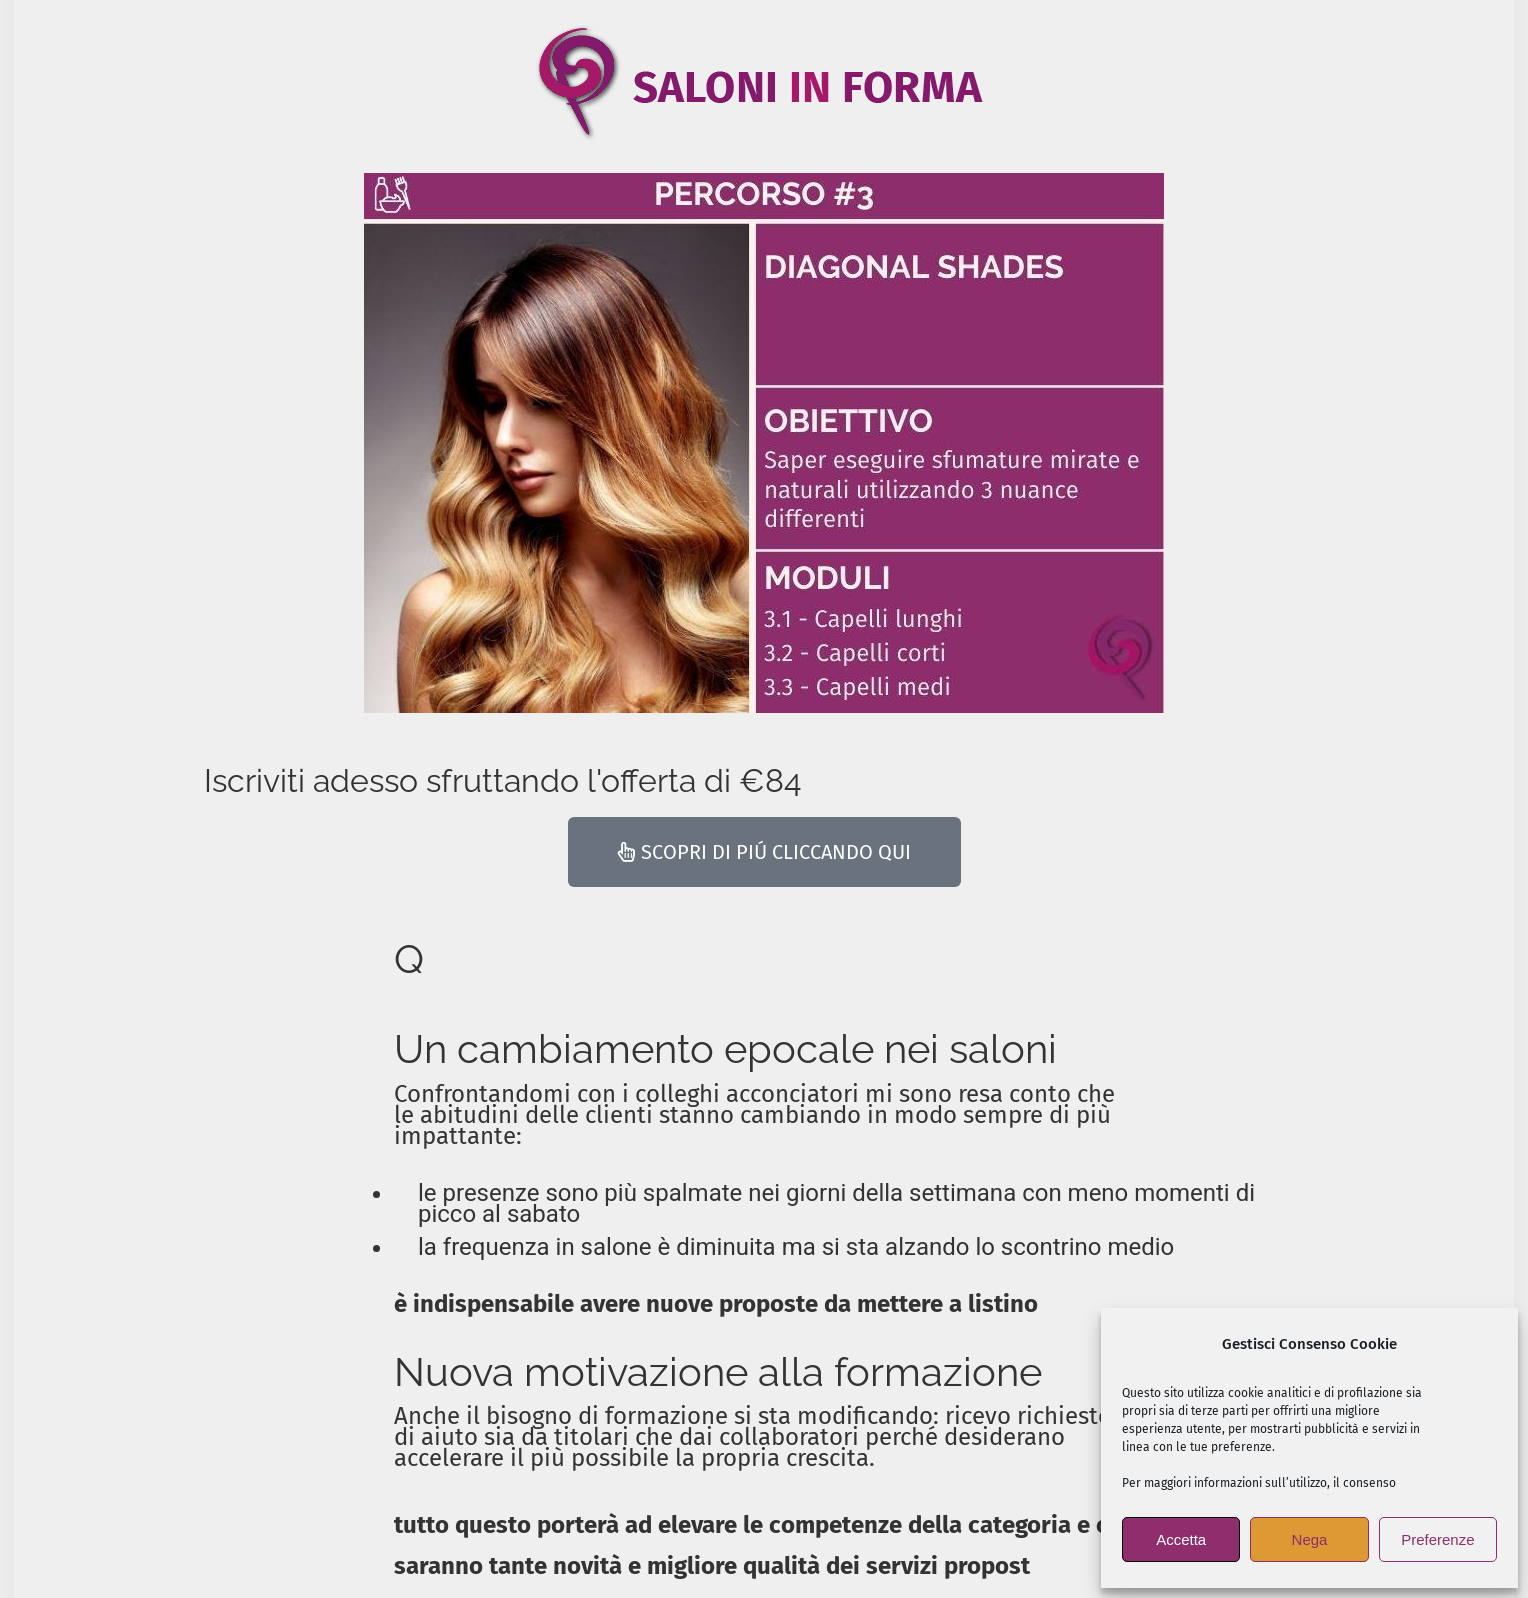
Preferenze (1437, 1539)
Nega (1310, 1539)
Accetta (1181, 1539)
